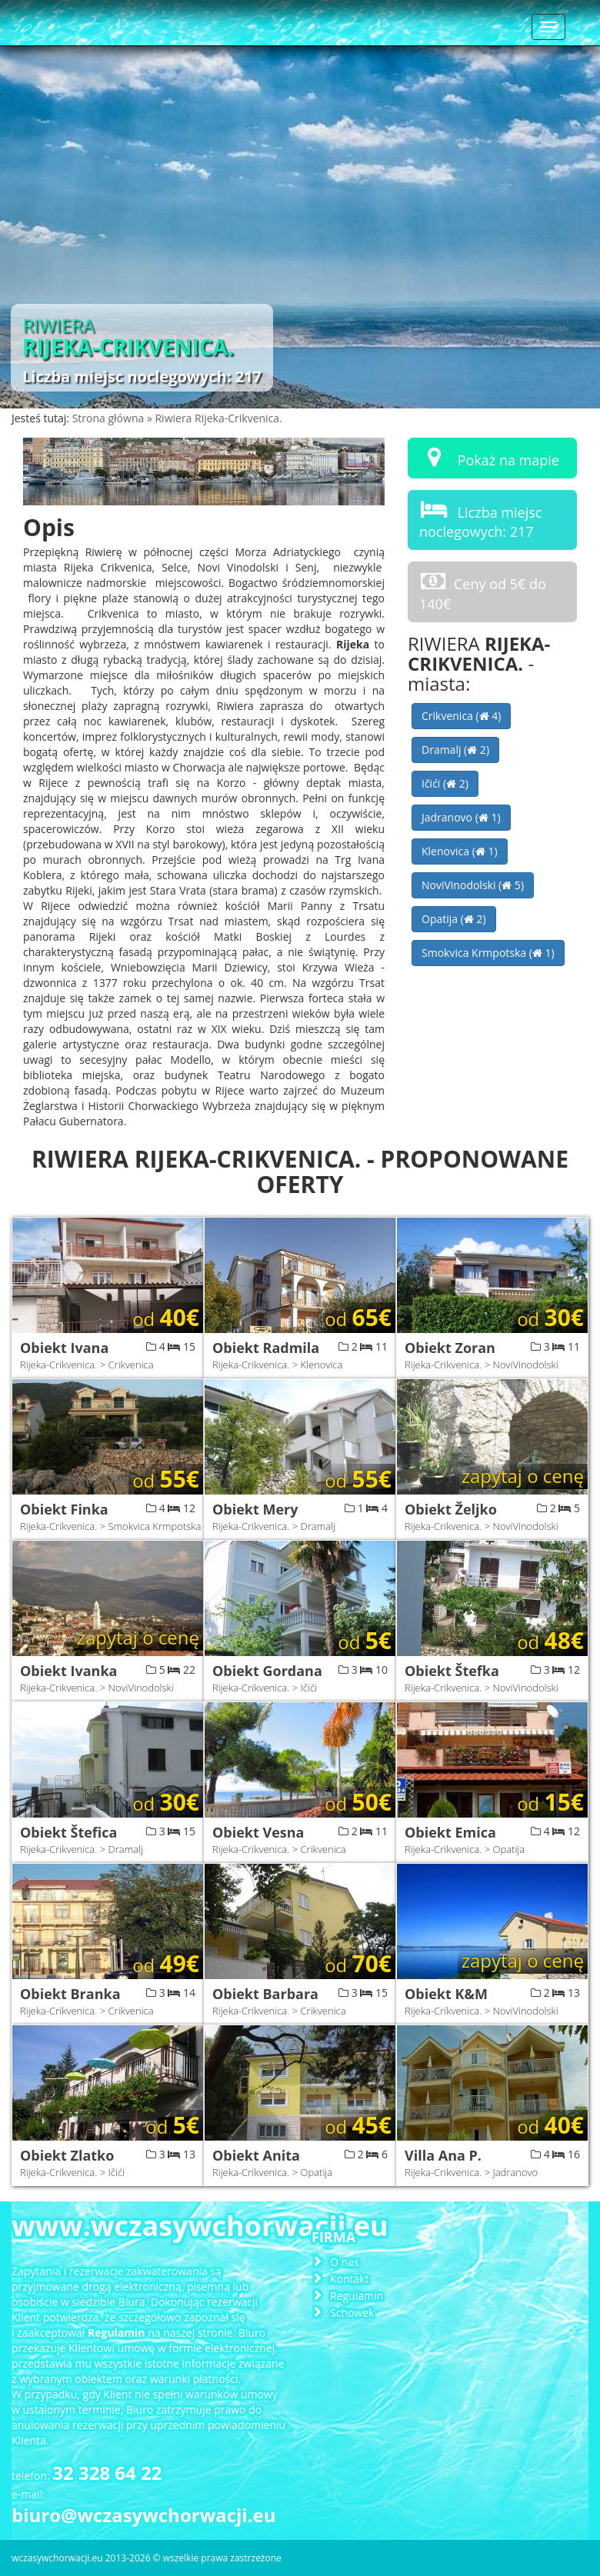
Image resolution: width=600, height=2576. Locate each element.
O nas (344, 2261)
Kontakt (349, 2278)
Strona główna (109, 418)
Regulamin (356, 2295)
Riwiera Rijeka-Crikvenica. (218, 418)
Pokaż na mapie (489, 457)
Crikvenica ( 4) (461, 715)
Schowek (352, 2312)
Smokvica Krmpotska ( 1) (488, 952)
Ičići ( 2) (445, 783)
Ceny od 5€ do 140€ (482, 591)
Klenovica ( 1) (460, 851)
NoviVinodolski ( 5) (473, 885)
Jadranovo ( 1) (461, 817)
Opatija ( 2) (454, 918)
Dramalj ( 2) (455, 749)
